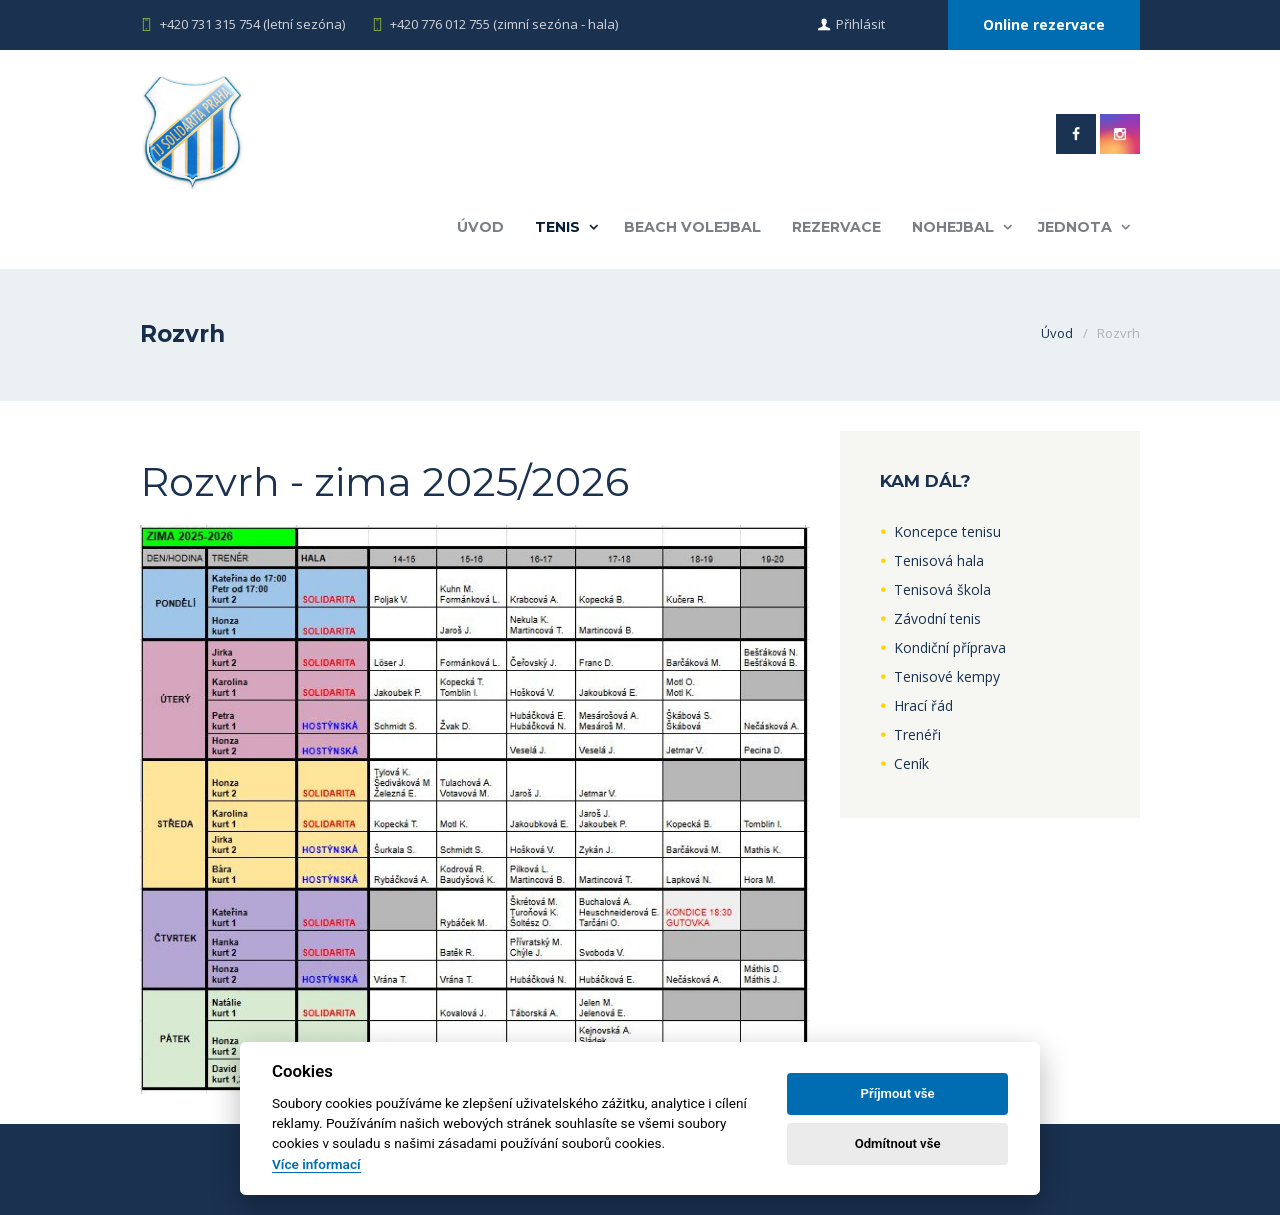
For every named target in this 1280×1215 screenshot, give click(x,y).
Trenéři (917, 734)
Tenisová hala (939, 560)
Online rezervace (1044, 24)
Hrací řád (923, 705)
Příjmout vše (898, 1093)
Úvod (480, 227)
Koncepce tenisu (947, 531)
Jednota (1075, 227)
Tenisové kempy (947, 676)
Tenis (557, 227)
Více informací (316, 1164)
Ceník (911, 763)
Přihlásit (860, 24)
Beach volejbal (692, 227)
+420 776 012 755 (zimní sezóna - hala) (504, 24)
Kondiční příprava (950, 647)
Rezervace (836, 227)
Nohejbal (953, 227)
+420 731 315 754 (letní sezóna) (252, 24)
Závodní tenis (937, 618)
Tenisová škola (942, 589)
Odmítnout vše (898, 1143)
